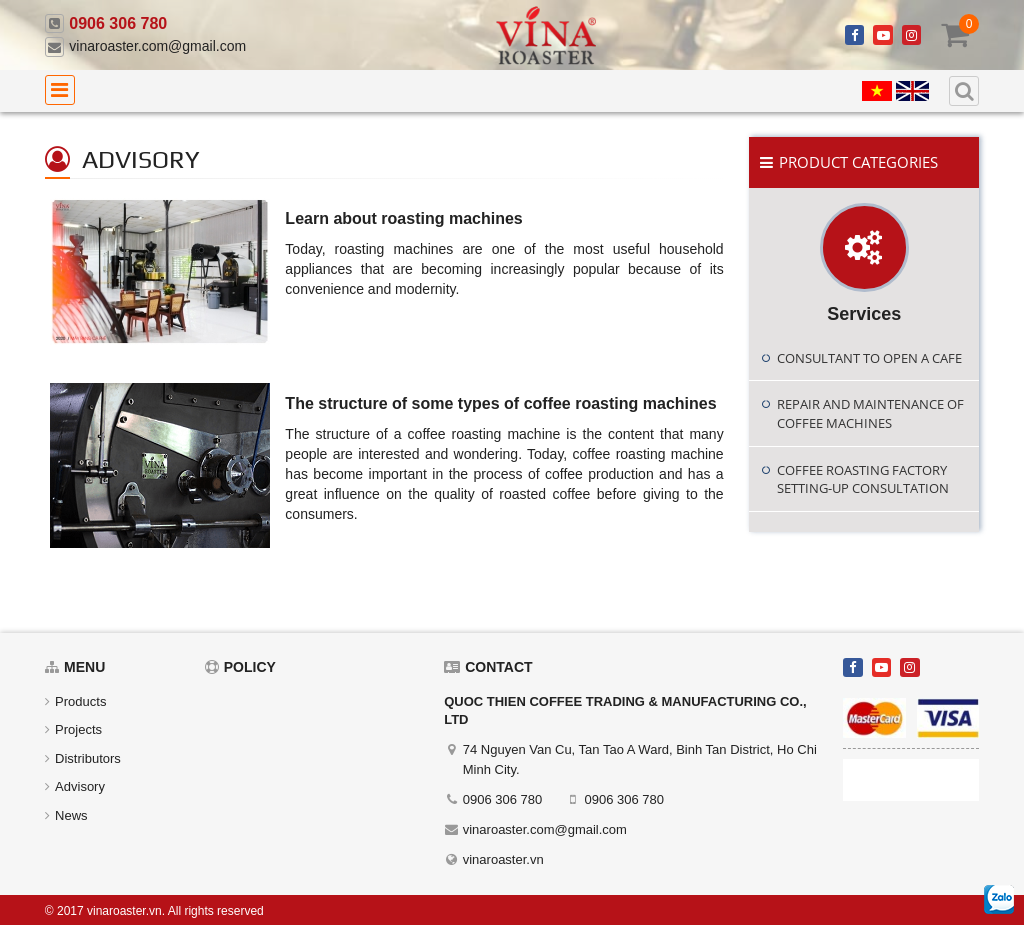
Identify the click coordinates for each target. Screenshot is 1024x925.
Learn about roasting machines (403, 218)
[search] (964, 91)
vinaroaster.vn (503, 859)
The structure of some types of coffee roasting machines (500, 403)
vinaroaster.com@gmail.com (157, 46)
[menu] (60, 90)
